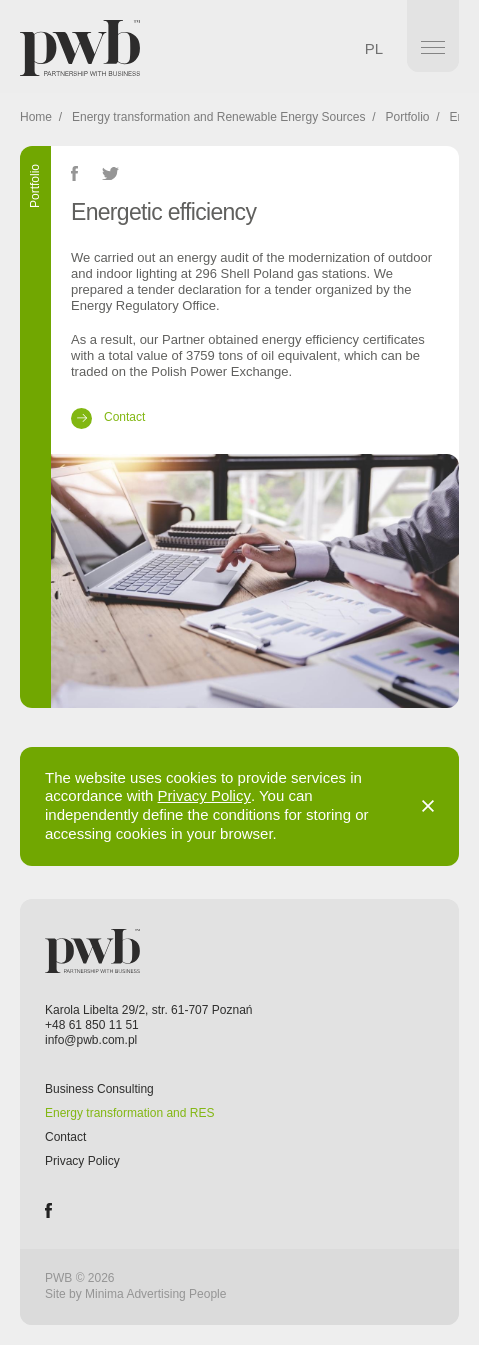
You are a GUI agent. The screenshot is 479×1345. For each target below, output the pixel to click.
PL (374, 48)
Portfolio (408, 117)
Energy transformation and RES (129, 1113)
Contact (65, 1137)
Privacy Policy (204, 795)
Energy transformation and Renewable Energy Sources (219, 117)
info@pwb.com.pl (91, 1040)
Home (36, 117)
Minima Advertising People (155, 1294)
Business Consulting (99, 1089)
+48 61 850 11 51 (92, 1025)
